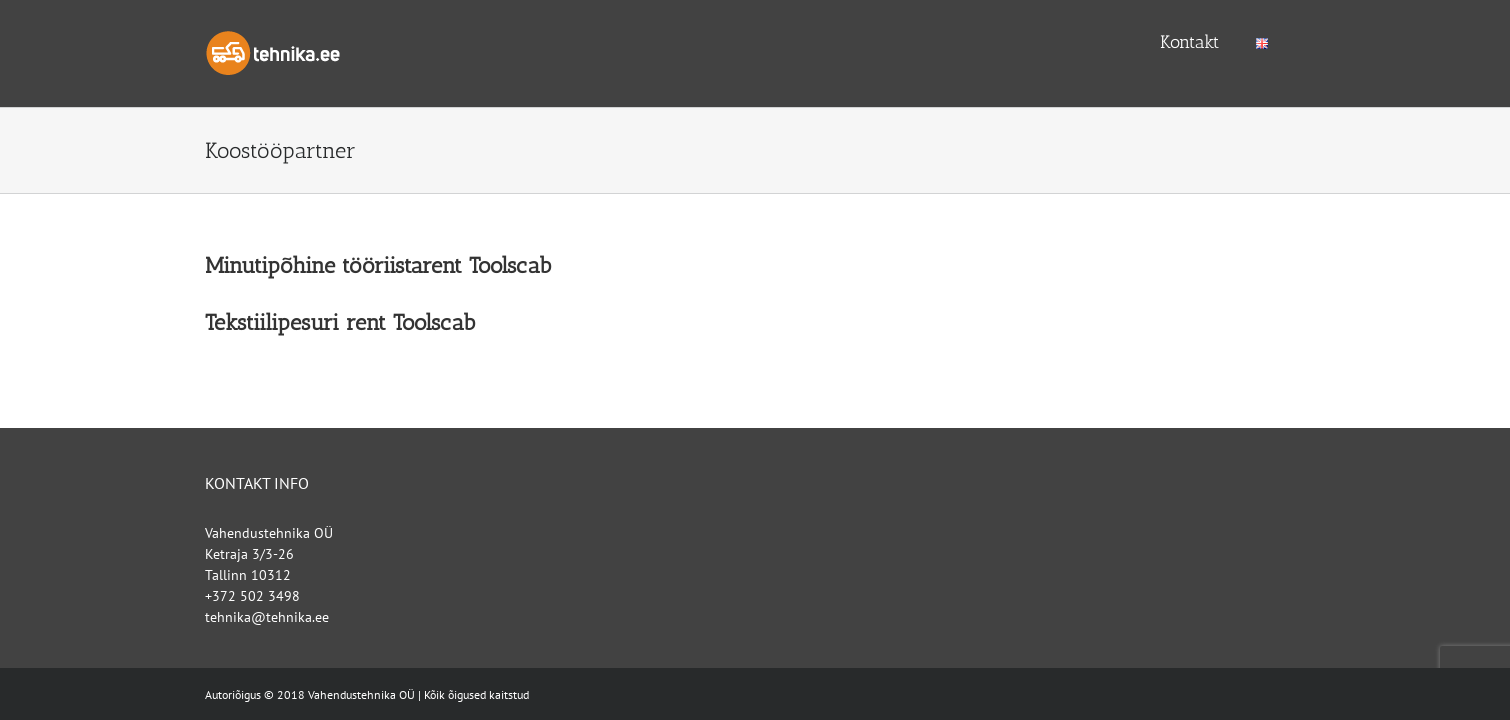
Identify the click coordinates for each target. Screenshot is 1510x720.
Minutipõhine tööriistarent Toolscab (378, 265)
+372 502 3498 (252, 596)
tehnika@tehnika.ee (267, 617)
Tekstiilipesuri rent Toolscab (340, 322)
